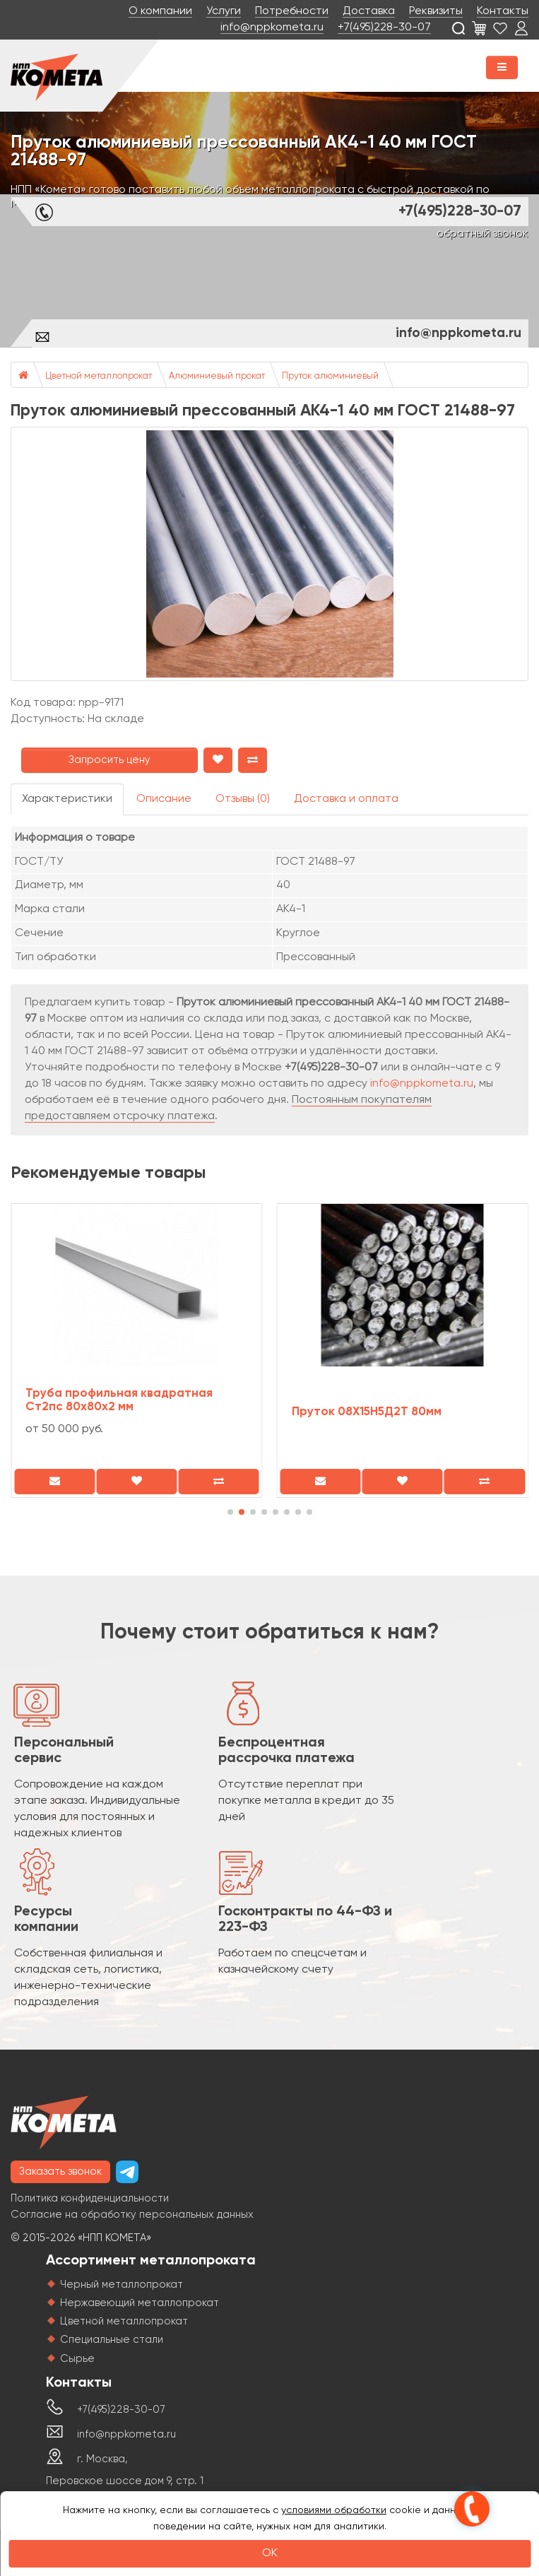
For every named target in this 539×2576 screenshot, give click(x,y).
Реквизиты (436, 11)
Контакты (502, 11)
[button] (230, 1512)
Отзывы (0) (242, 799)
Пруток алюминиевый (330, 376)
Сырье (77, 2358)
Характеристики (67, 799)
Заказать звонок (60, 2171)
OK (270, 2553)
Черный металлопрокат (121, 2284)
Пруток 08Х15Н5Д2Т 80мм (367, 1412)
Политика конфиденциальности (90, 2198)
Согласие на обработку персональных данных (132, 2214)
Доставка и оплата (346, 799)
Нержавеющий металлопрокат (139, 2303)
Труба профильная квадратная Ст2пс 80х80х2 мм (119, 1400)
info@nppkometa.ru (272, 27)
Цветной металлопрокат (98, 376)
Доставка (369, 11)
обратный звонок (482, 234)
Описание (163, 799)
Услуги (223, 11)
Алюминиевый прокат (217, 376)
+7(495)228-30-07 (384, 27)
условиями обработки (333, 2510)
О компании (160, 11)
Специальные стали (111, 2339)
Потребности (291, 11)
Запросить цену (109, 760)
